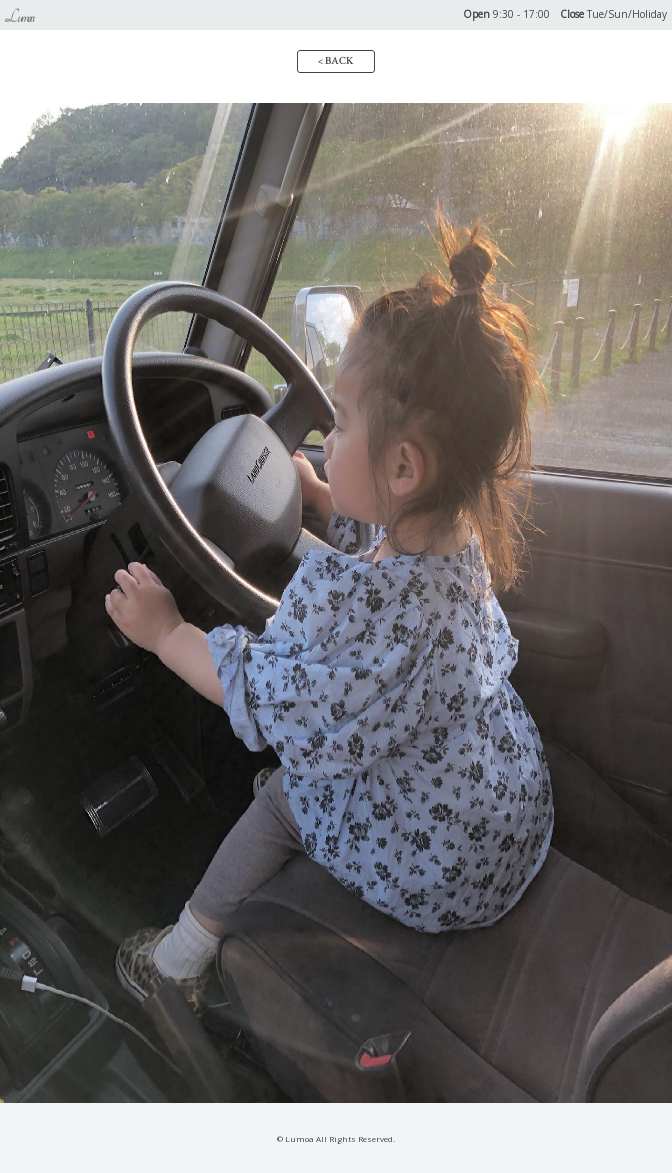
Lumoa (19, 18)
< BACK (336, 61)
